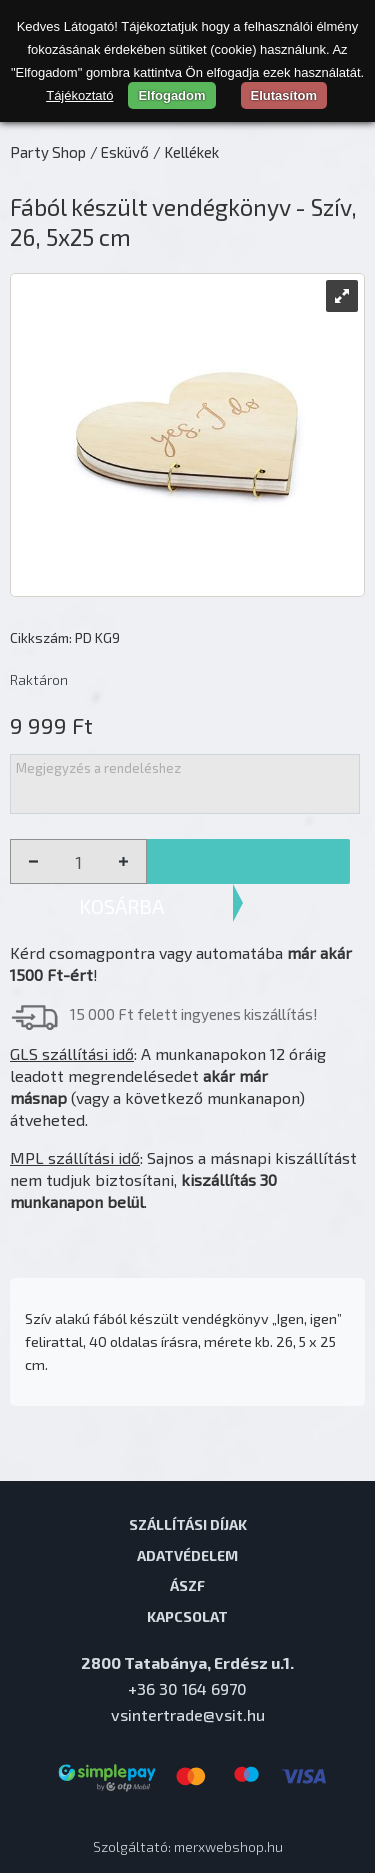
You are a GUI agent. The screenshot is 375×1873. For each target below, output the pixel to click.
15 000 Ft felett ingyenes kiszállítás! (194, 1014)
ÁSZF (187, 1585)
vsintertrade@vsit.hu (188, 1714)
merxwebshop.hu (228, 1846)
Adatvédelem (187, 1555)
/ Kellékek (186, 152)
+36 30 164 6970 (187, 1688)
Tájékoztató (79, 95)
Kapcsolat (187, 1616)
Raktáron (39, 679)
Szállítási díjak (188, 1524)
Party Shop (48, 152)
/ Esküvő (119, 152)
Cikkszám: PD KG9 (65, 637)
